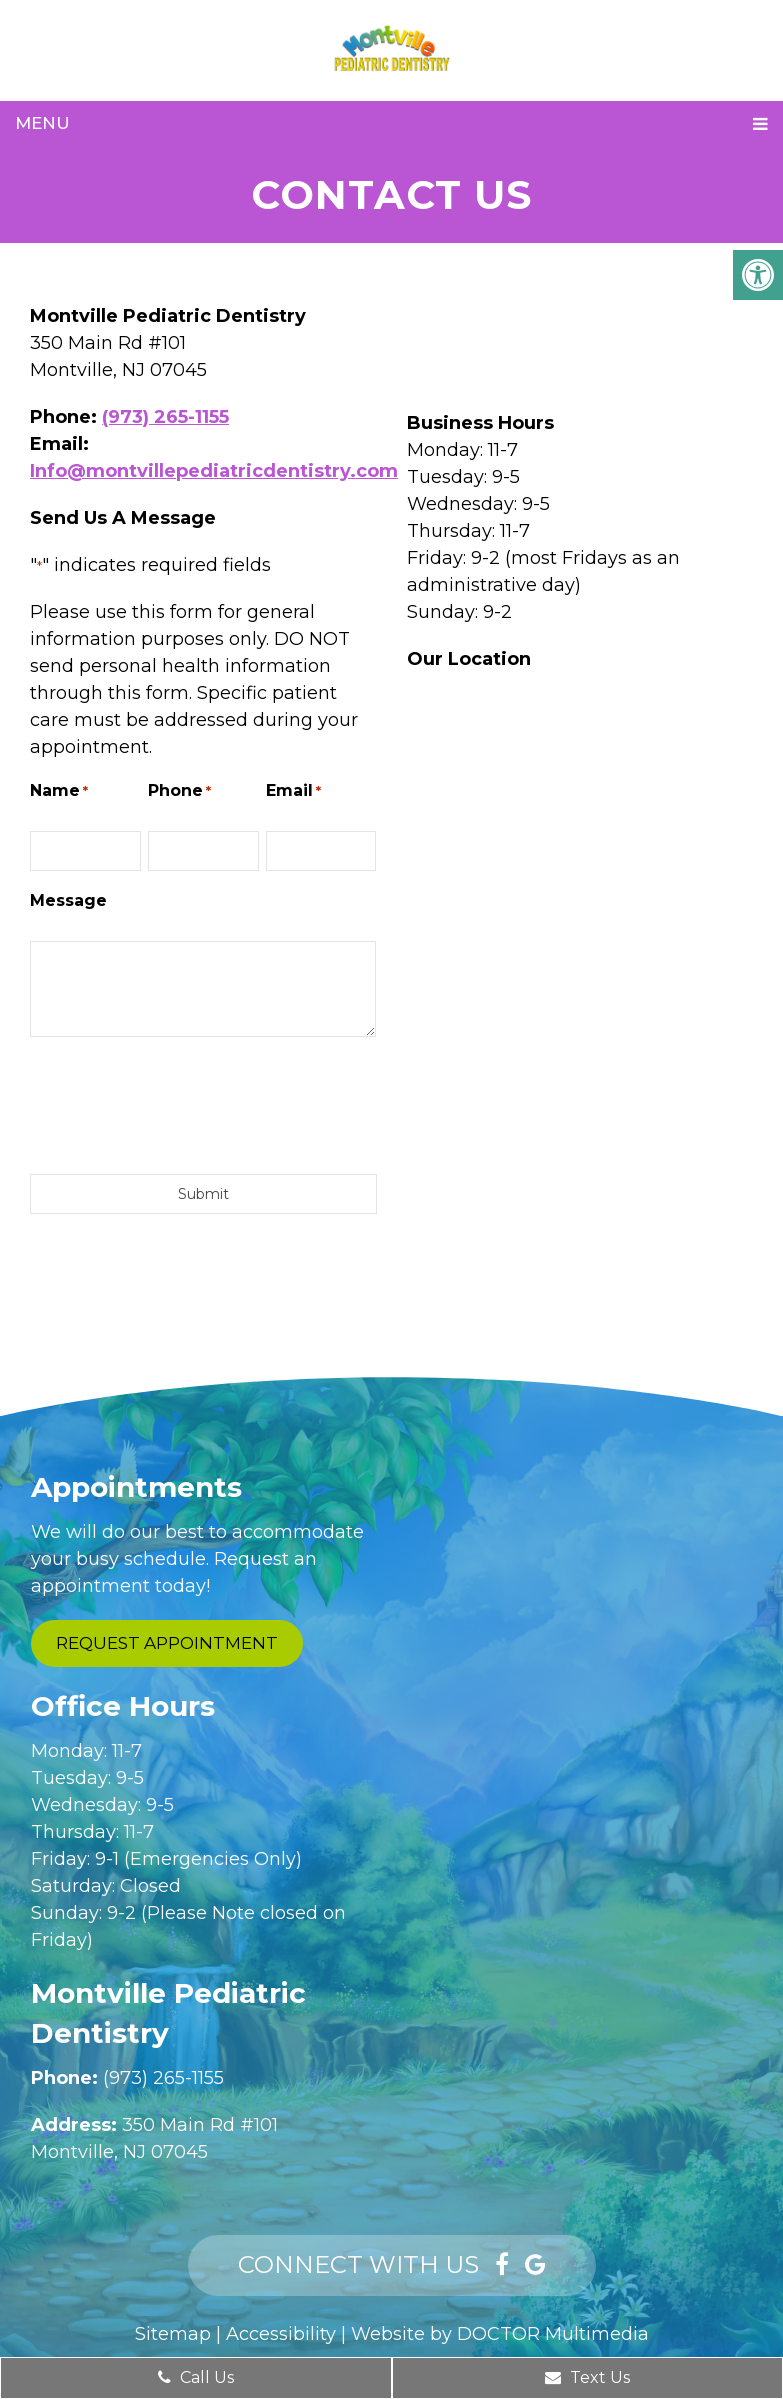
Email (293, 791)
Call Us (196, 2377)
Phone (179, 791)
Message (68, 900)
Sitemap (173, 2334)
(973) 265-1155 (165, 417)
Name (59, 791)
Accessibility (281, 2334)
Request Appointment (167, 1643)
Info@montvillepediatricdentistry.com (214, 471)
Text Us (587, 2377)
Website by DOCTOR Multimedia (500, 2334)
